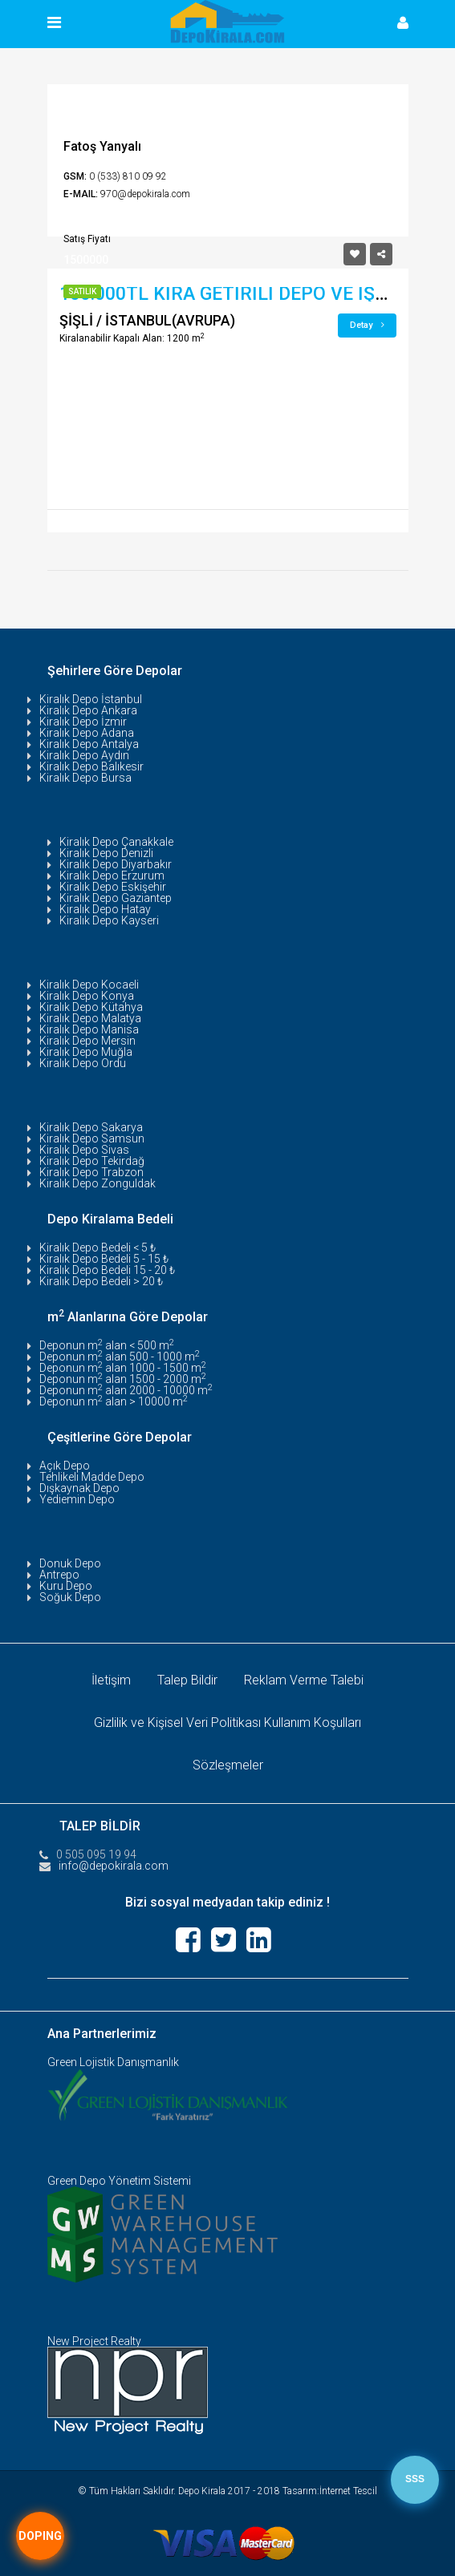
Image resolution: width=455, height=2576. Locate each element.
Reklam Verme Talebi (304, 1680)
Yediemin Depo (77, 1499)
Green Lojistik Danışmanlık (113, 2062)
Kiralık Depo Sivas (84, 1149)
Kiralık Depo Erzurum (112, 875)
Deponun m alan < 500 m (106, 1345)
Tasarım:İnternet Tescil (329, 2491)
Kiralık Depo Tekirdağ (91, 1161)
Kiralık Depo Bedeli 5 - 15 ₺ (104, 1258)
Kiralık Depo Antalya (89, 744)
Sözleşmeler (228, 1765)
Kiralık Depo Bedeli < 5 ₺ (97, 1247)
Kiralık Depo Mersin (87, 1040)
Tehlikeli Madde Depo (91, 1476)
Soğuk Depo (70, 1597)
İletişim (111, 1680)
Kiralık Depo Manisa (89, 1029)
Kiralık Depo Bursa (85, 777)
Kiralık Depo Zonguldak (97, 1183)
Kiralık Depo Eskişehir (112, 886)
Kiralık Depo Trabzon (91, 1172)
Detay (367, 325)
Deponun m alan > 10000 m (113, 1401)
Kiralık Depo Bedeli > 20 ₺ (101, 1281)
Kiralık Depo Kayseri (109, 920)
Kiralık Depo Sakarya (91, 1127)
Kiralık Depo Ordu (82, 1063)
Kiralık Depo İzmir (83, 721)
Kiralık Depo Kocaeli (89, 984)
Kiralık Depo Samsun (91, 1138)
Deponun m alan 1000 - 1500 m (122, 1367)
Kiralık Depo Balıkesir (91, 766)
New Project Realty (94, 2341)
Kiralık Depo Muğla (85, 1051)
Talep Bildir (187, 1680)
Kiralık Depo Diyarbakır (115, 864)
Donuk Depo (70, 1563)
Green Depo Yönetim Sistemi (119, 2180)
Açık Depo (64, 1465)
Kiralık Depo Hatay (105, 909)
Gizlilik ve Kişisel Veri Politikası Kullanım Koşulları (227, 1722)
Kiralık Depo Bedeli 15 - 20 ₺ (107, 1270)
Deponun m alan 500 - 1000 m (119, 1356)
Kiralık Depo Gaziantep (115, 898)
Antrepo (59, 1574)
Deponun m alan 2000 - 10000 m (126, 1390)
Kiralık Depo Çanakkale (116, 841)
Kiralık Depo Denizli (106, 853)
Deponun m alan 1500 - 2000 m (122, 1379)
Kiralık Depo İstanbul (90, 699)
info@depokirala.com (114, 1865)
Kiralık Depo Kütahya (91, 1007)
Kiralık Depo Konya (86, 995)
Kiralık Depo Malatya (90, 1018)
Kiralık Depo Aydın (84, 755)
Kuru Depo (65, 1585)
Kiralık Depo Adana (86, 732)
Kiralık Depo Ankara (88, 710)
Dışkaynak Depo (79, 1488)
